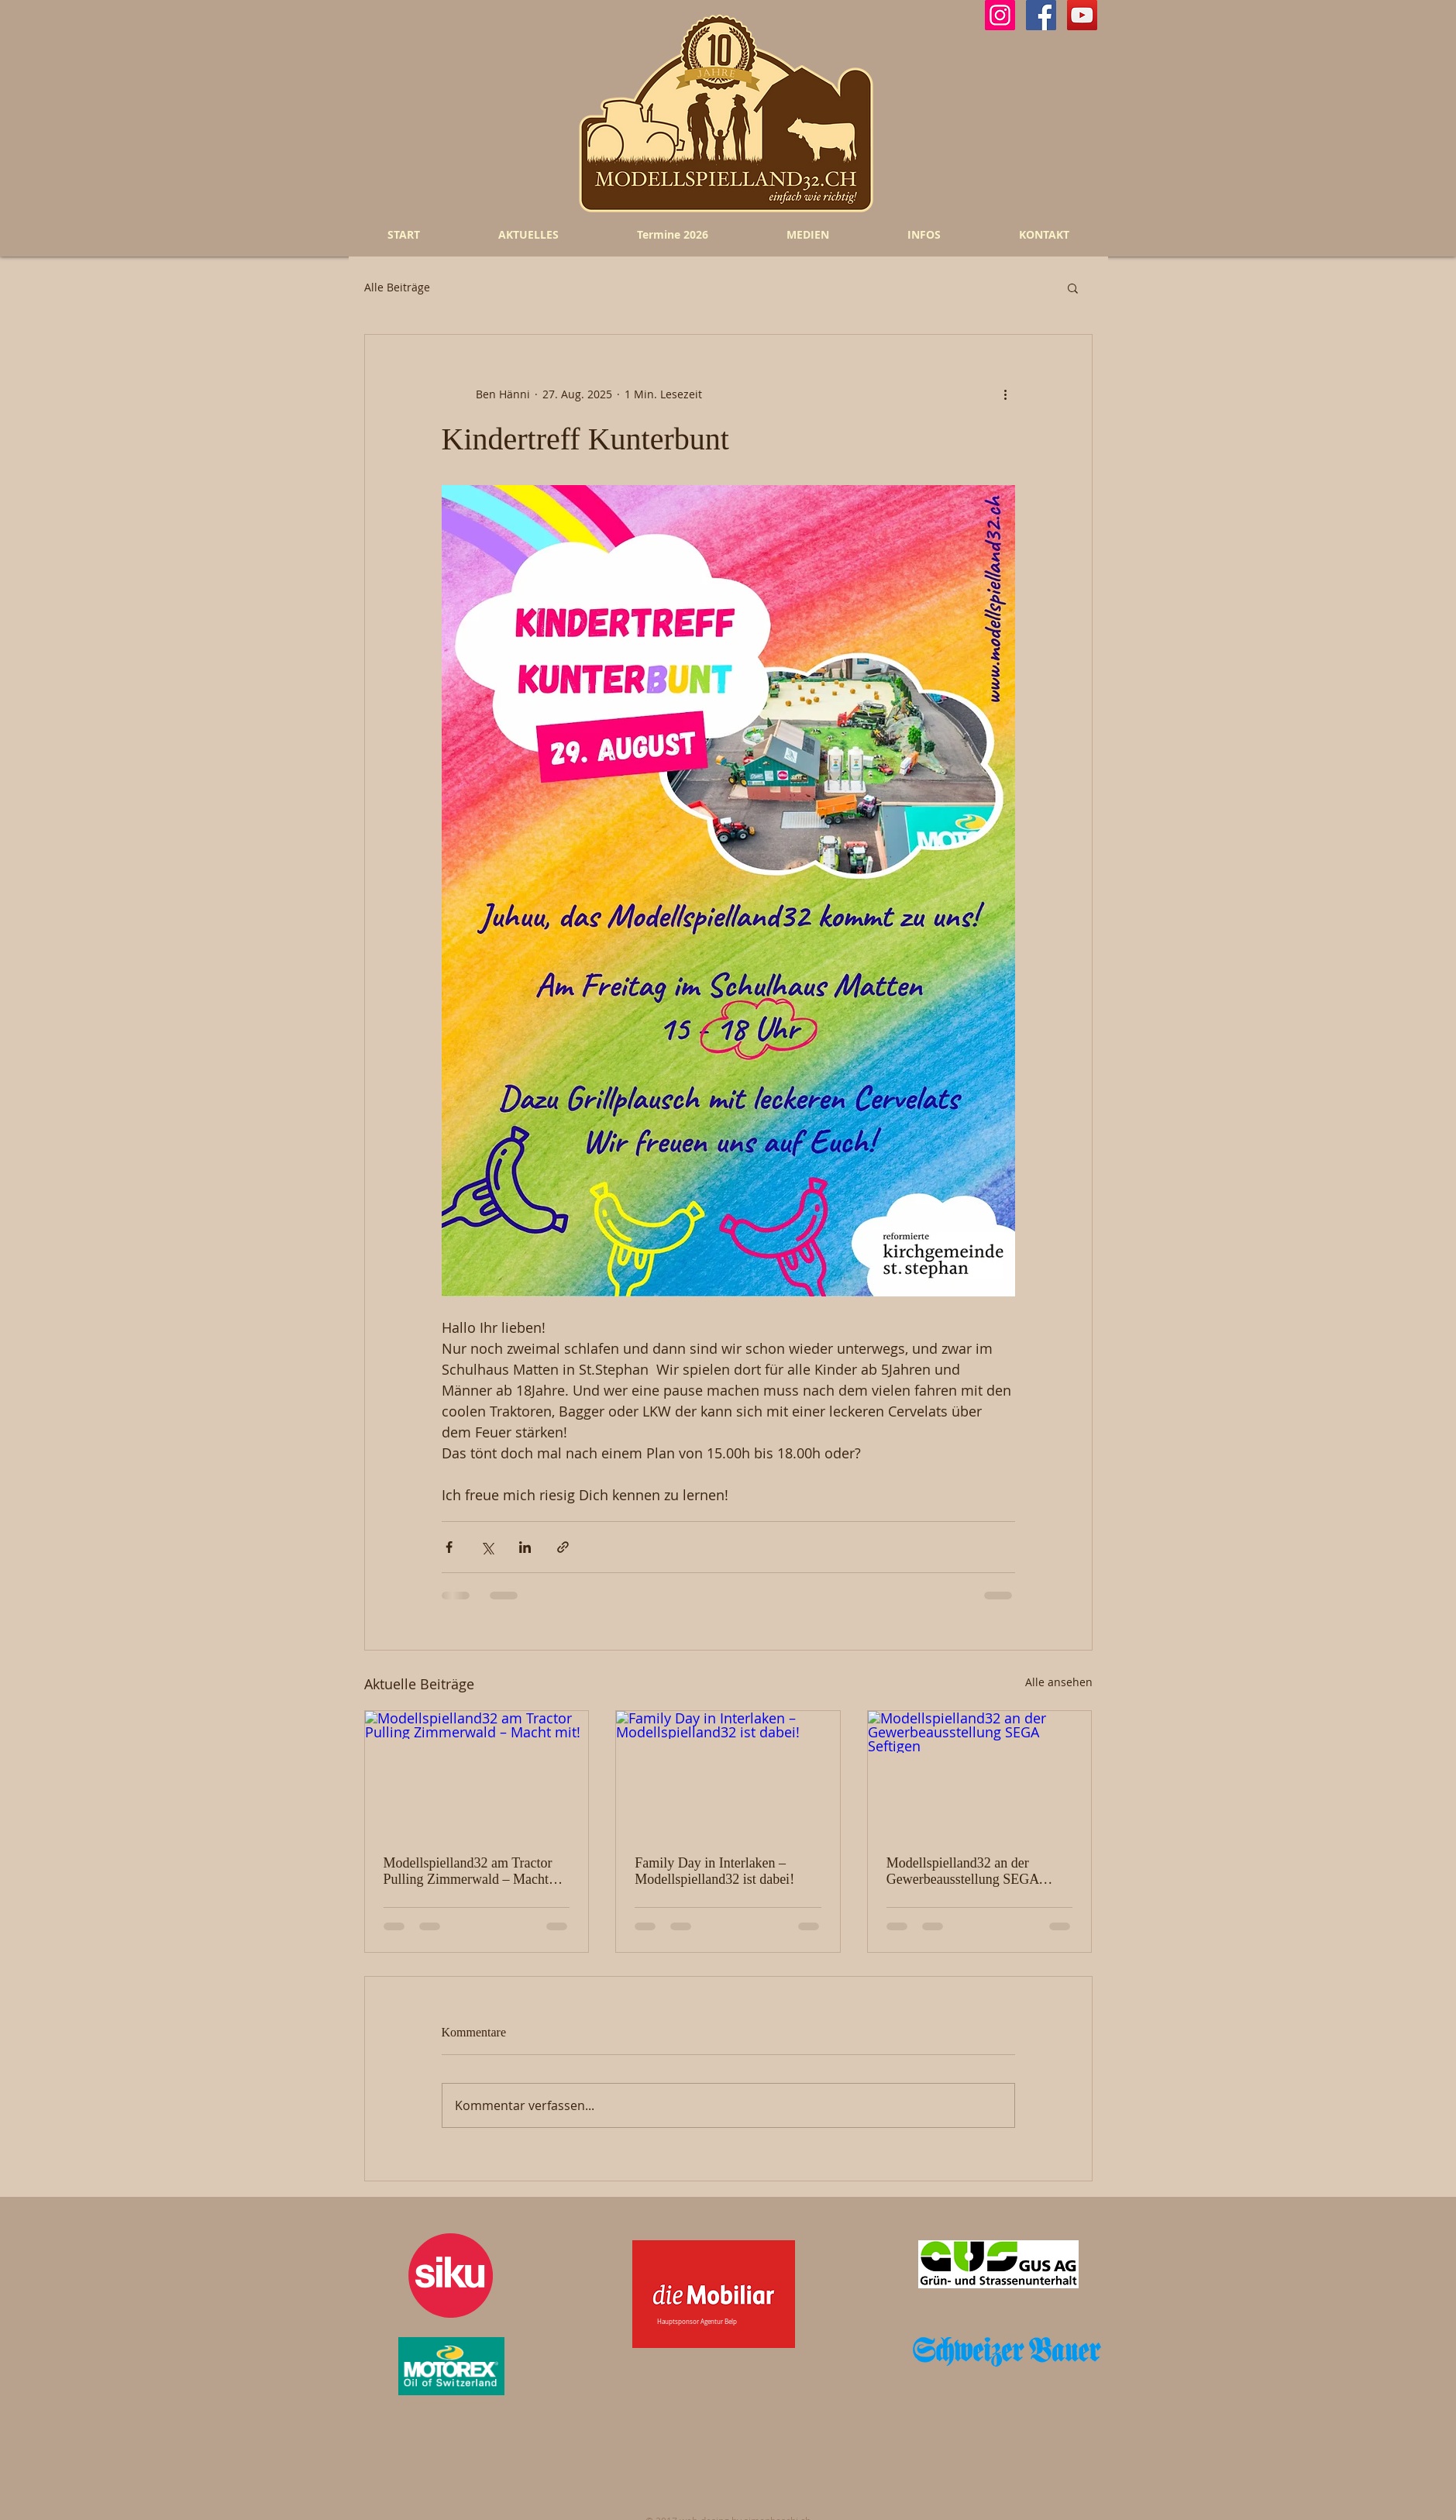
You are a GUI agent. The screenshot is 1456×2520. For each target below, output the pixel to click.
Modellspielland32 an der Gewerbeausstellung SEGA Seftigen (962, 1871)
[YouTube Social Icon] (1082, 15)
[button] (1072, 287)
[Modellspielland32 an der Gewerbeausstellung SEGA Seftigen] (980, 1774)
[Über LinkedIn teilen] (525, 1547)
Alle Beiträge (397, 287)
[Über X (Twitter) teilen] (487, 1547)
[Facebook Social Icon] (1041, 15)
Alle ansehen (1059, 1682)
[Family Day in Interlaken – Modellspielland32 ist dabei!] (728, 1774)
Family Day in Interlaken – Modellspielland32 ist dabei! (714, 1871)
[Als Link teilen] (563, 1547)
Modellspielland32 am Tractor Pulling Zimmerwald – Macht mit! (468, 1871)
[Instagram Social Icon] (1000, 15)
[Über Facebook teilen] (449, 1547)
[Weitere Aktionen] (1005, 393)
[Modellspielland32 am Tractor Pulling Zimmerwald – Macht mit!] (477, 1774)
